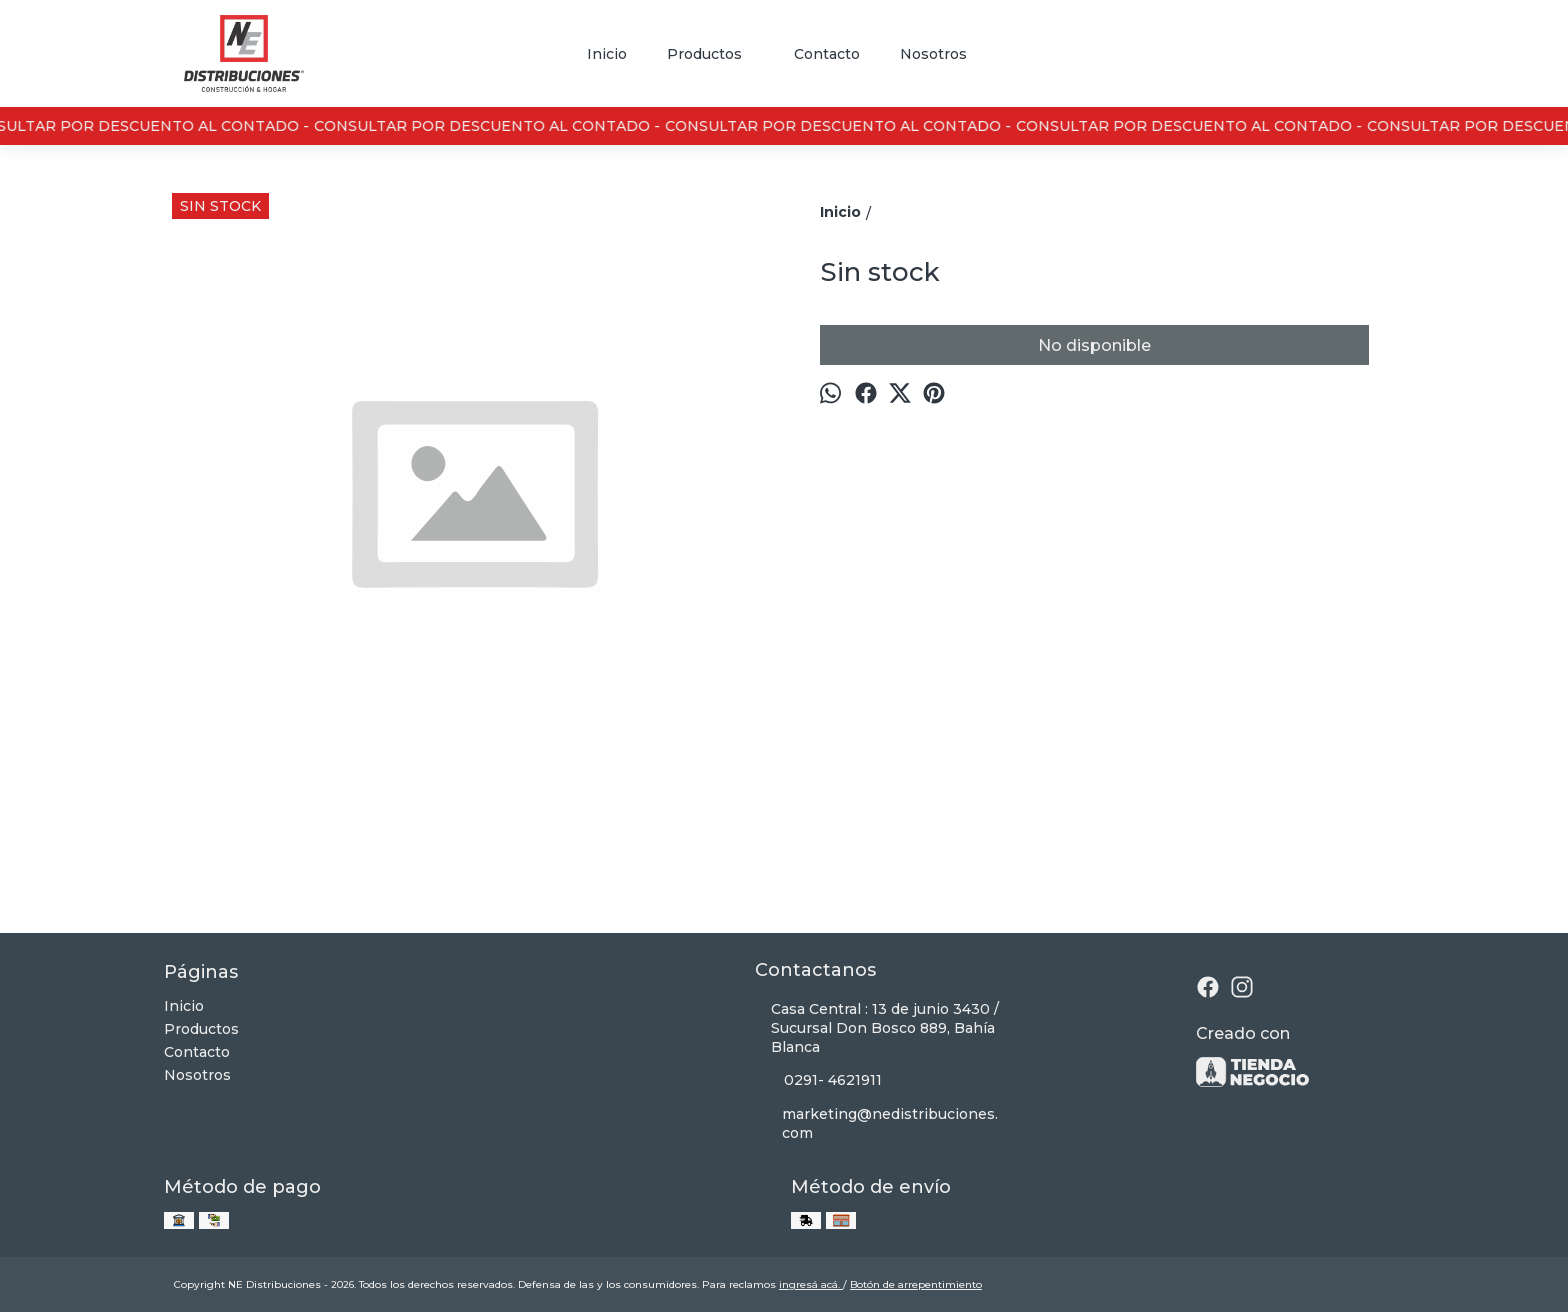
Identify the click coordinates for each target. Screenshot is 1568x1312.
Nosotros (933, 54)
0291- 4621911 (818, 1081)
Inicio (607, 54)
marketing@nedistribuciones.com (876, 1123)
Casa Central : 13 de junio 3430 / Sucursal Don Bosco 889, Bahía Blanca (877, 1028)
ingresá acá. (811, 1284)
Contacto (827, 54)
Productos (714, 54)
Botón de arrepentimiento (916, 1284)
